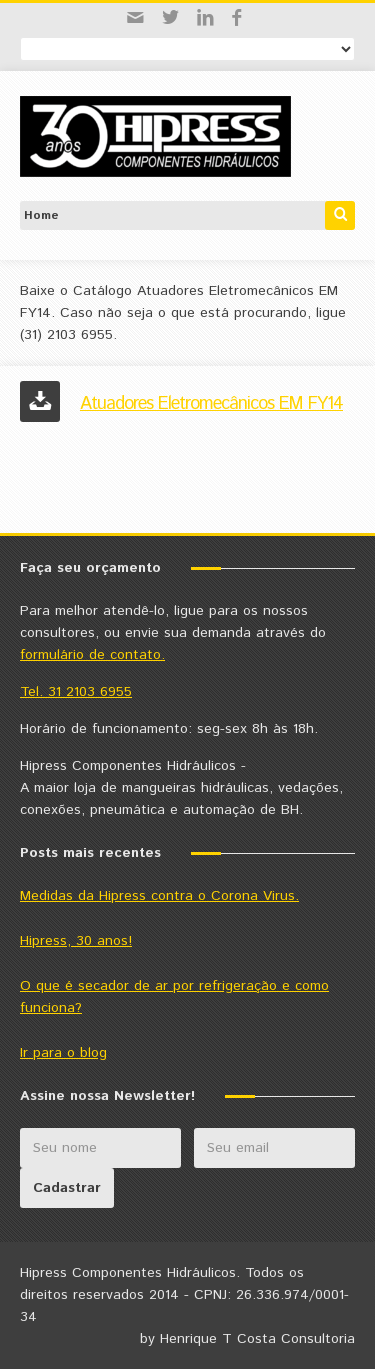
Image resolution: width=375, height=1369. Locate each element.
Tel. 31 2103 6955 (76, 692)
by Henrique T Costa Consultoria (247, 1339)
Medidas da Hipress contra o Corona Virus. (159, 896)
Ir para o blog (63, 1053)
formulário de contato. (92, 655)
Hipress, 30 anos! (76, 941)
